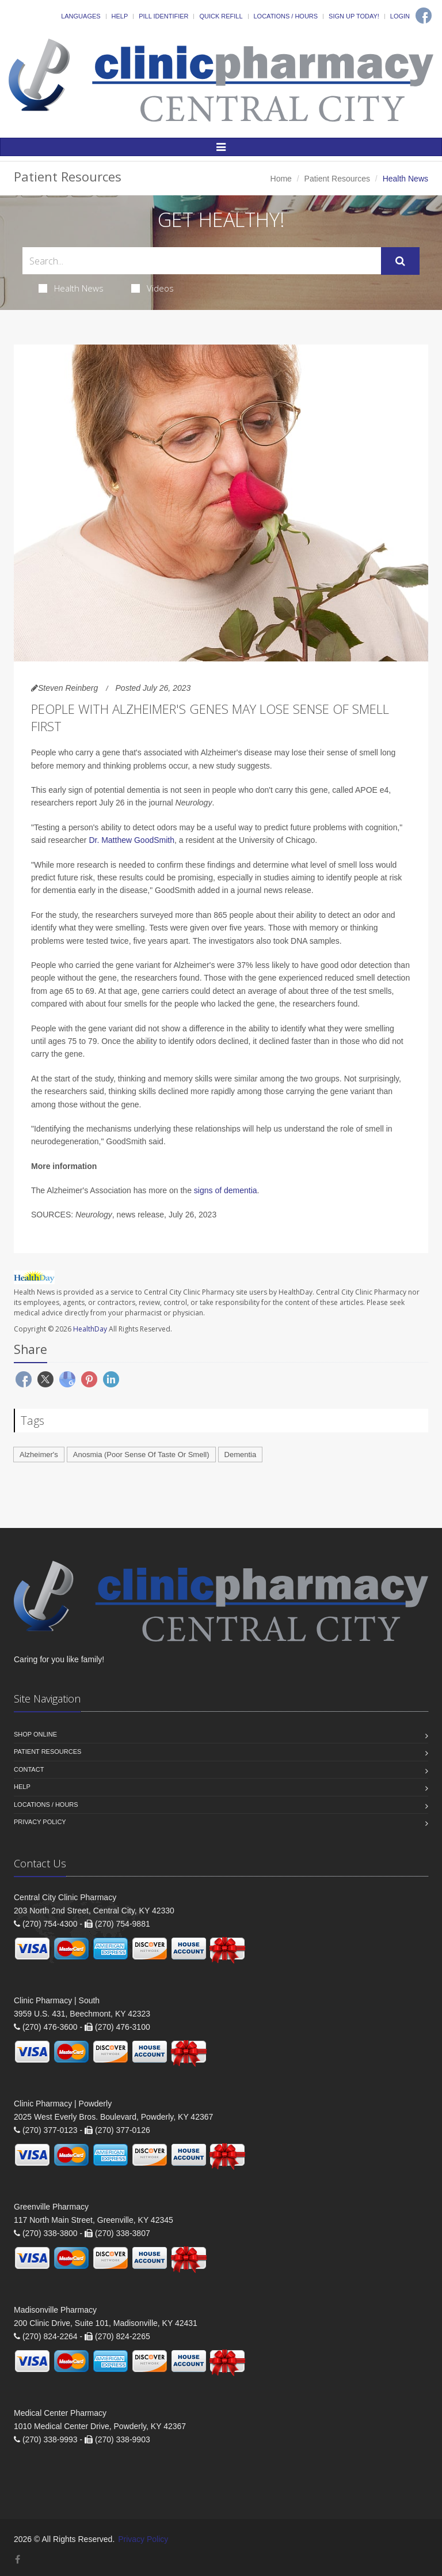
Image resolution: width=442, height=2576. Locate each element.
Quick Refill (220, 16)
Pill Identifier (163, 16)
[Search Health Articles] (201, 260)
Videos (152, 288)
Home (281, 178)
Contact (29, 1769)
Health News (71, 288)
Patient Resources (337, 178)
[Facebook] (424, 15)
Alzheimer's (39, 1454)
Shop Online (35, 1734)
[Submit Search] (400, 261)
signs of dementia (225, 1190)
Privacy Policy (40, 1821)
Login (400, 16)
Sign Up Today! (354, 16)
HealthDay (90, 1329)
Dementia (240, 1454)
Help (120, 16)
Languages (80, 16)
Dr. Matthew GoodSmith (131, 840)
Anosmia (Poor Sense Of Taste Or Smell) (141, 1454)
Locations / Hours (286, 16)
